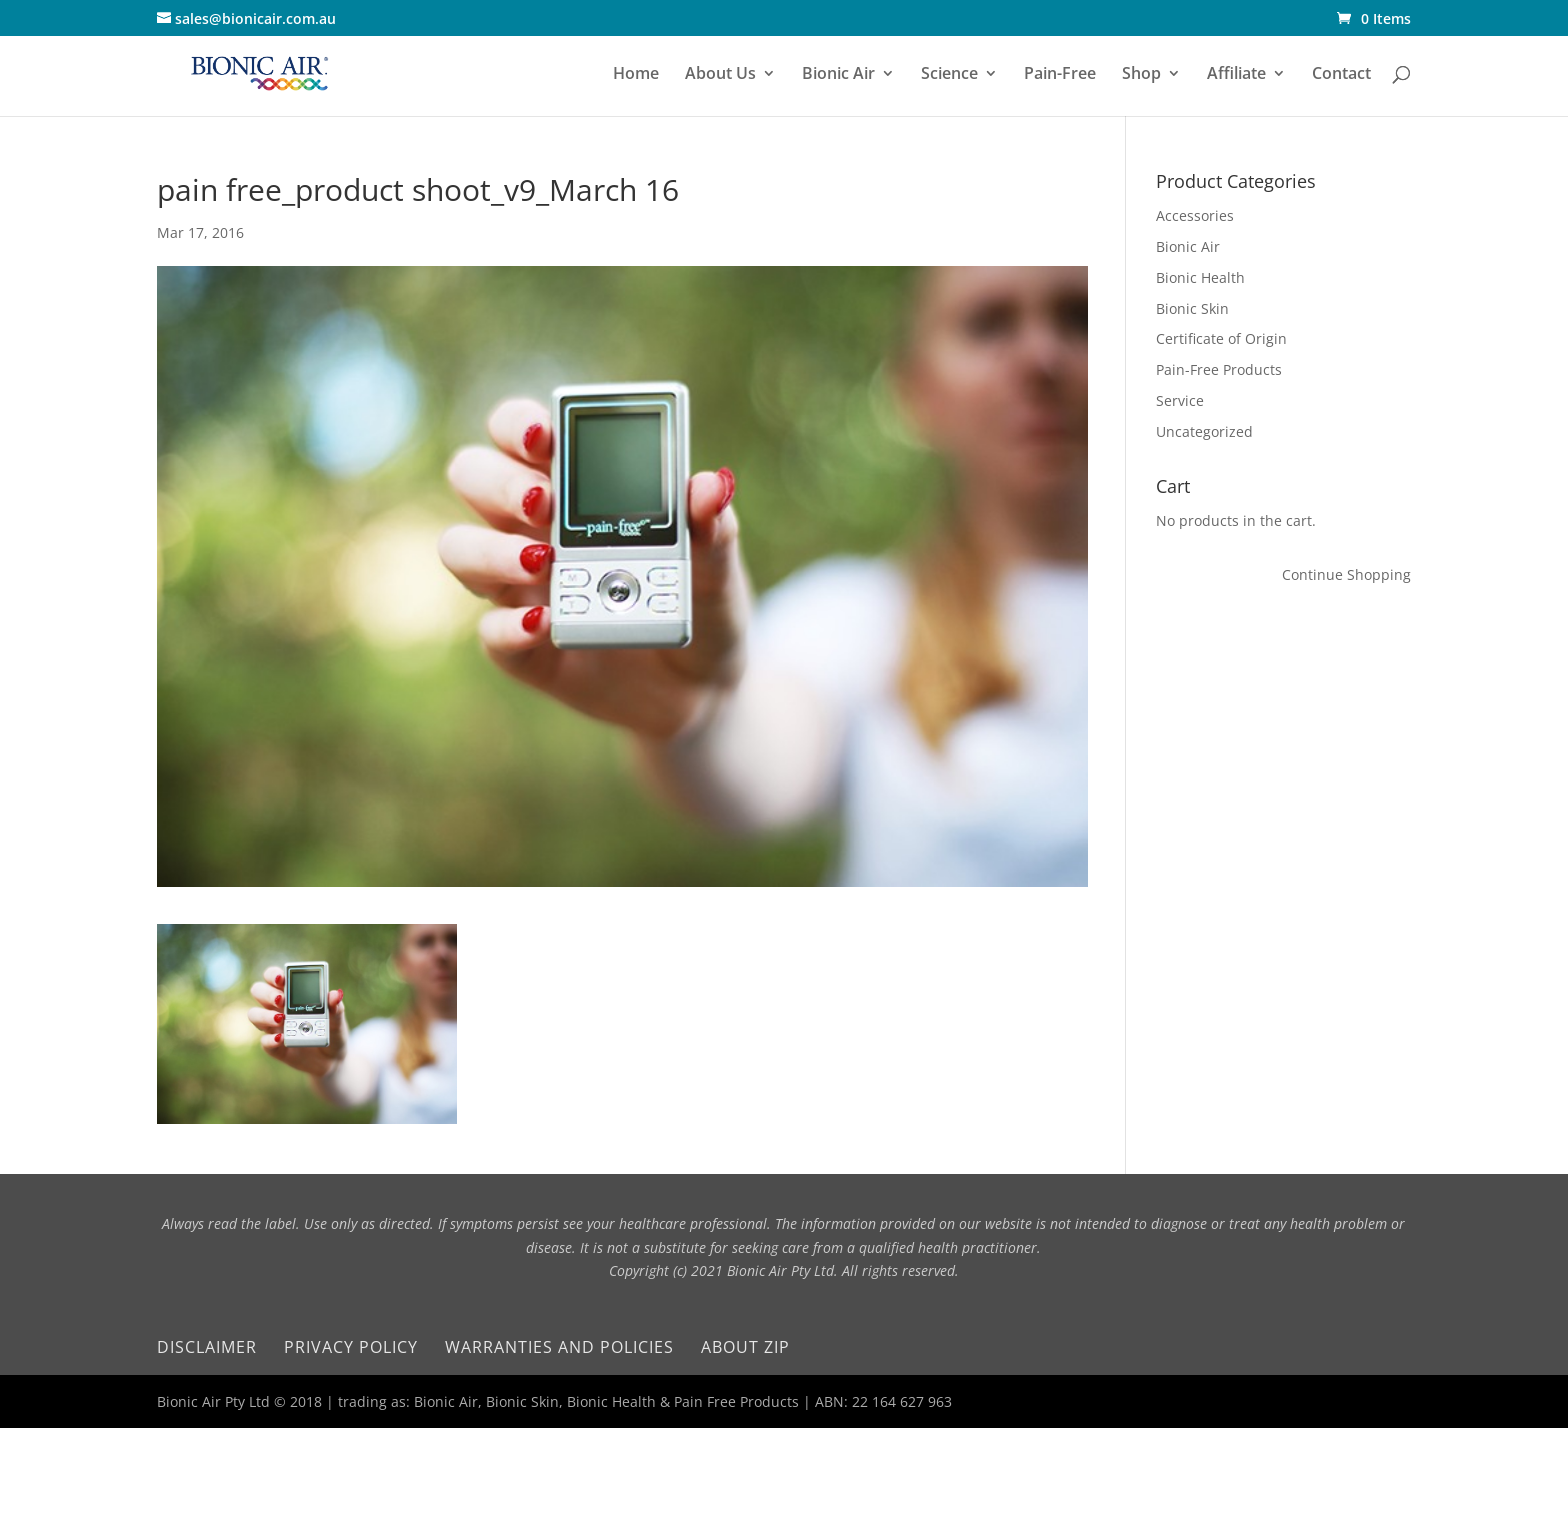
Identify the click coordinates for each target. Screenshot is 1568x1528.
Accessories (1195, 215)
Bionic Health (1200, 277)
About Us (720, 75)
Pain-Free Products (1219, 369)
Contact (1341, 75)
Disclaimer (207, 1347)
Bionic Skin (1192, 308)
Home (636, 75)
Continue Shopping (1346, 574)
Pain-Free (1060, 75)
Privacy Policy (351, 1347)
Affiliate (1236, 75)
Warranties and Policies (559, 1347)
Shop (1141, 75)
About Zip (745, 1347)
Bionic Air (838, 75)
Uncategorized (1204, 431)
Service (1180, 400)
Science (949, 75)
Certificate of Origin (1221, 338)
